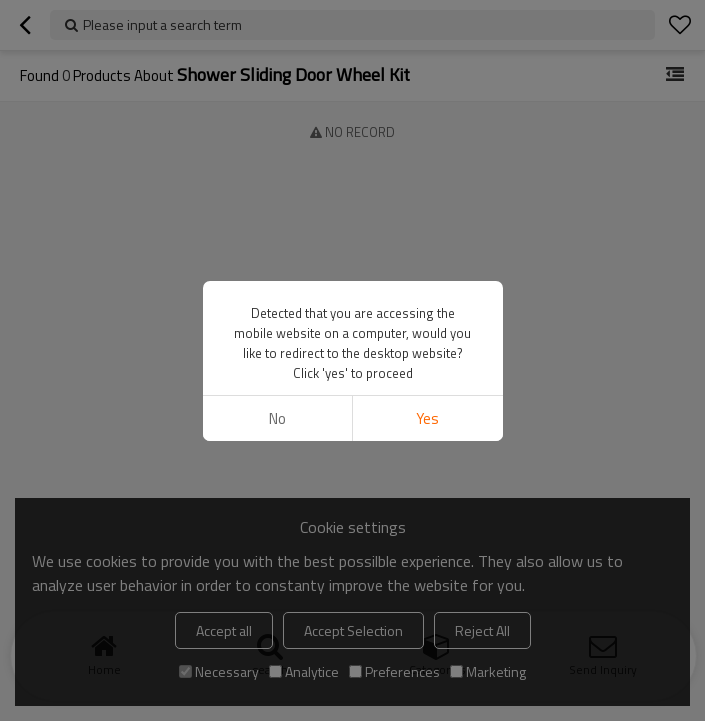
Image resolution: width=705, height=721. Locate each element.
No (277, 418)
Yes (427, 418)
